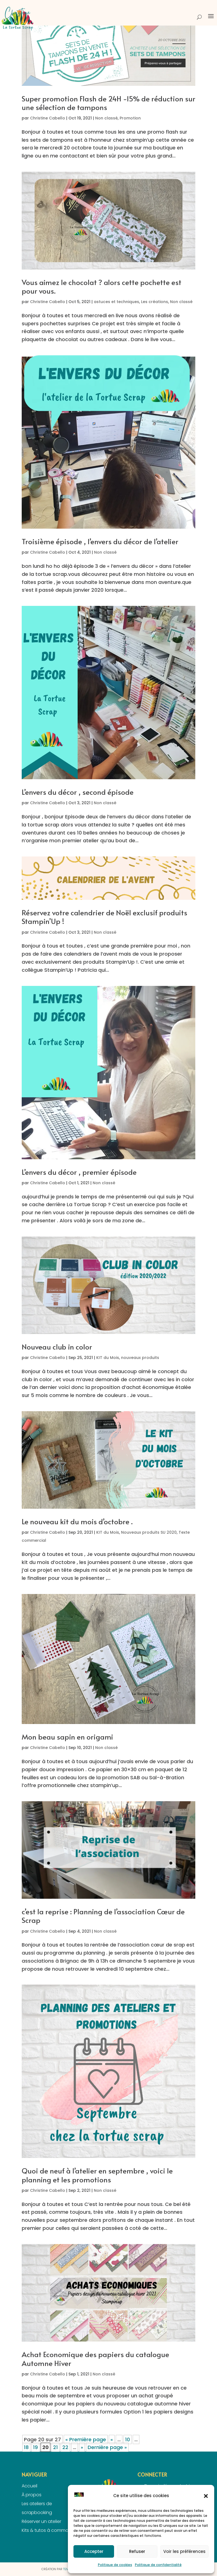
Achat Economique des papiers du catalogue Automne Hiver (95, 2358)
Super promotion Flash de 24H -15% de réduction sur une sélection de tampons (108, 102)
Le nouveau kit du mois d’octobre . (77, 1521)
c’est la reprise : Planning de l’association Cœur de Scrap (103, 1915)
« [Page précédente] (111, 2439)
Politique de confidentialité (158, 2564)
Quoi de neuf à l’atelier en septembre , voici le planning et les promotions (97, 2174)
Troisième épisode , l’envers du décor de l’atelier (100, 541)
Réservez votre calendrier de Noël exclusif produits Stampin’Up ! (104, 916)
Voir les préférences (184, 2551)
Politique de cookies (115, 2564)
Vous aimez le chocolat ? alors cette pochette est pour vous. (101, 286)
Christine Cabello (47, 118)
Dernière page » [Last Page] (107, 2447)
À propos (31, 2495)
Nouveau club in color (57, 1346)
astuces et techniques (116, 301)
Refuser (137, 2551)
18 (26, 2447)
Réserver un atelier (41, 2521)
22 (65, 2447)
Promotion (130, 118)
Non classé (106, 118)
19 (35, 2447)
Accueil (29, 2486)
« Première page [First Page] (85, 2439)
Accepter (93, 2551)
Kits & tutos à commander (50, 2530)
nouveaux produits (140, 1357)
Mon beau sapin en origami (67, 1737)
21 (55, 2447)
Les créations (154, 301)
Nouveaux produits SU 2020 (149, 1532)
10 (127, 2439)
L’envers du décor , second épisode (78, 792)
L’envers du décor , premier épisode (79, 1172)
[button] (206, 2496)
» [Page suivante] (82, 2447)
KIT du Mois (107, 1357)
